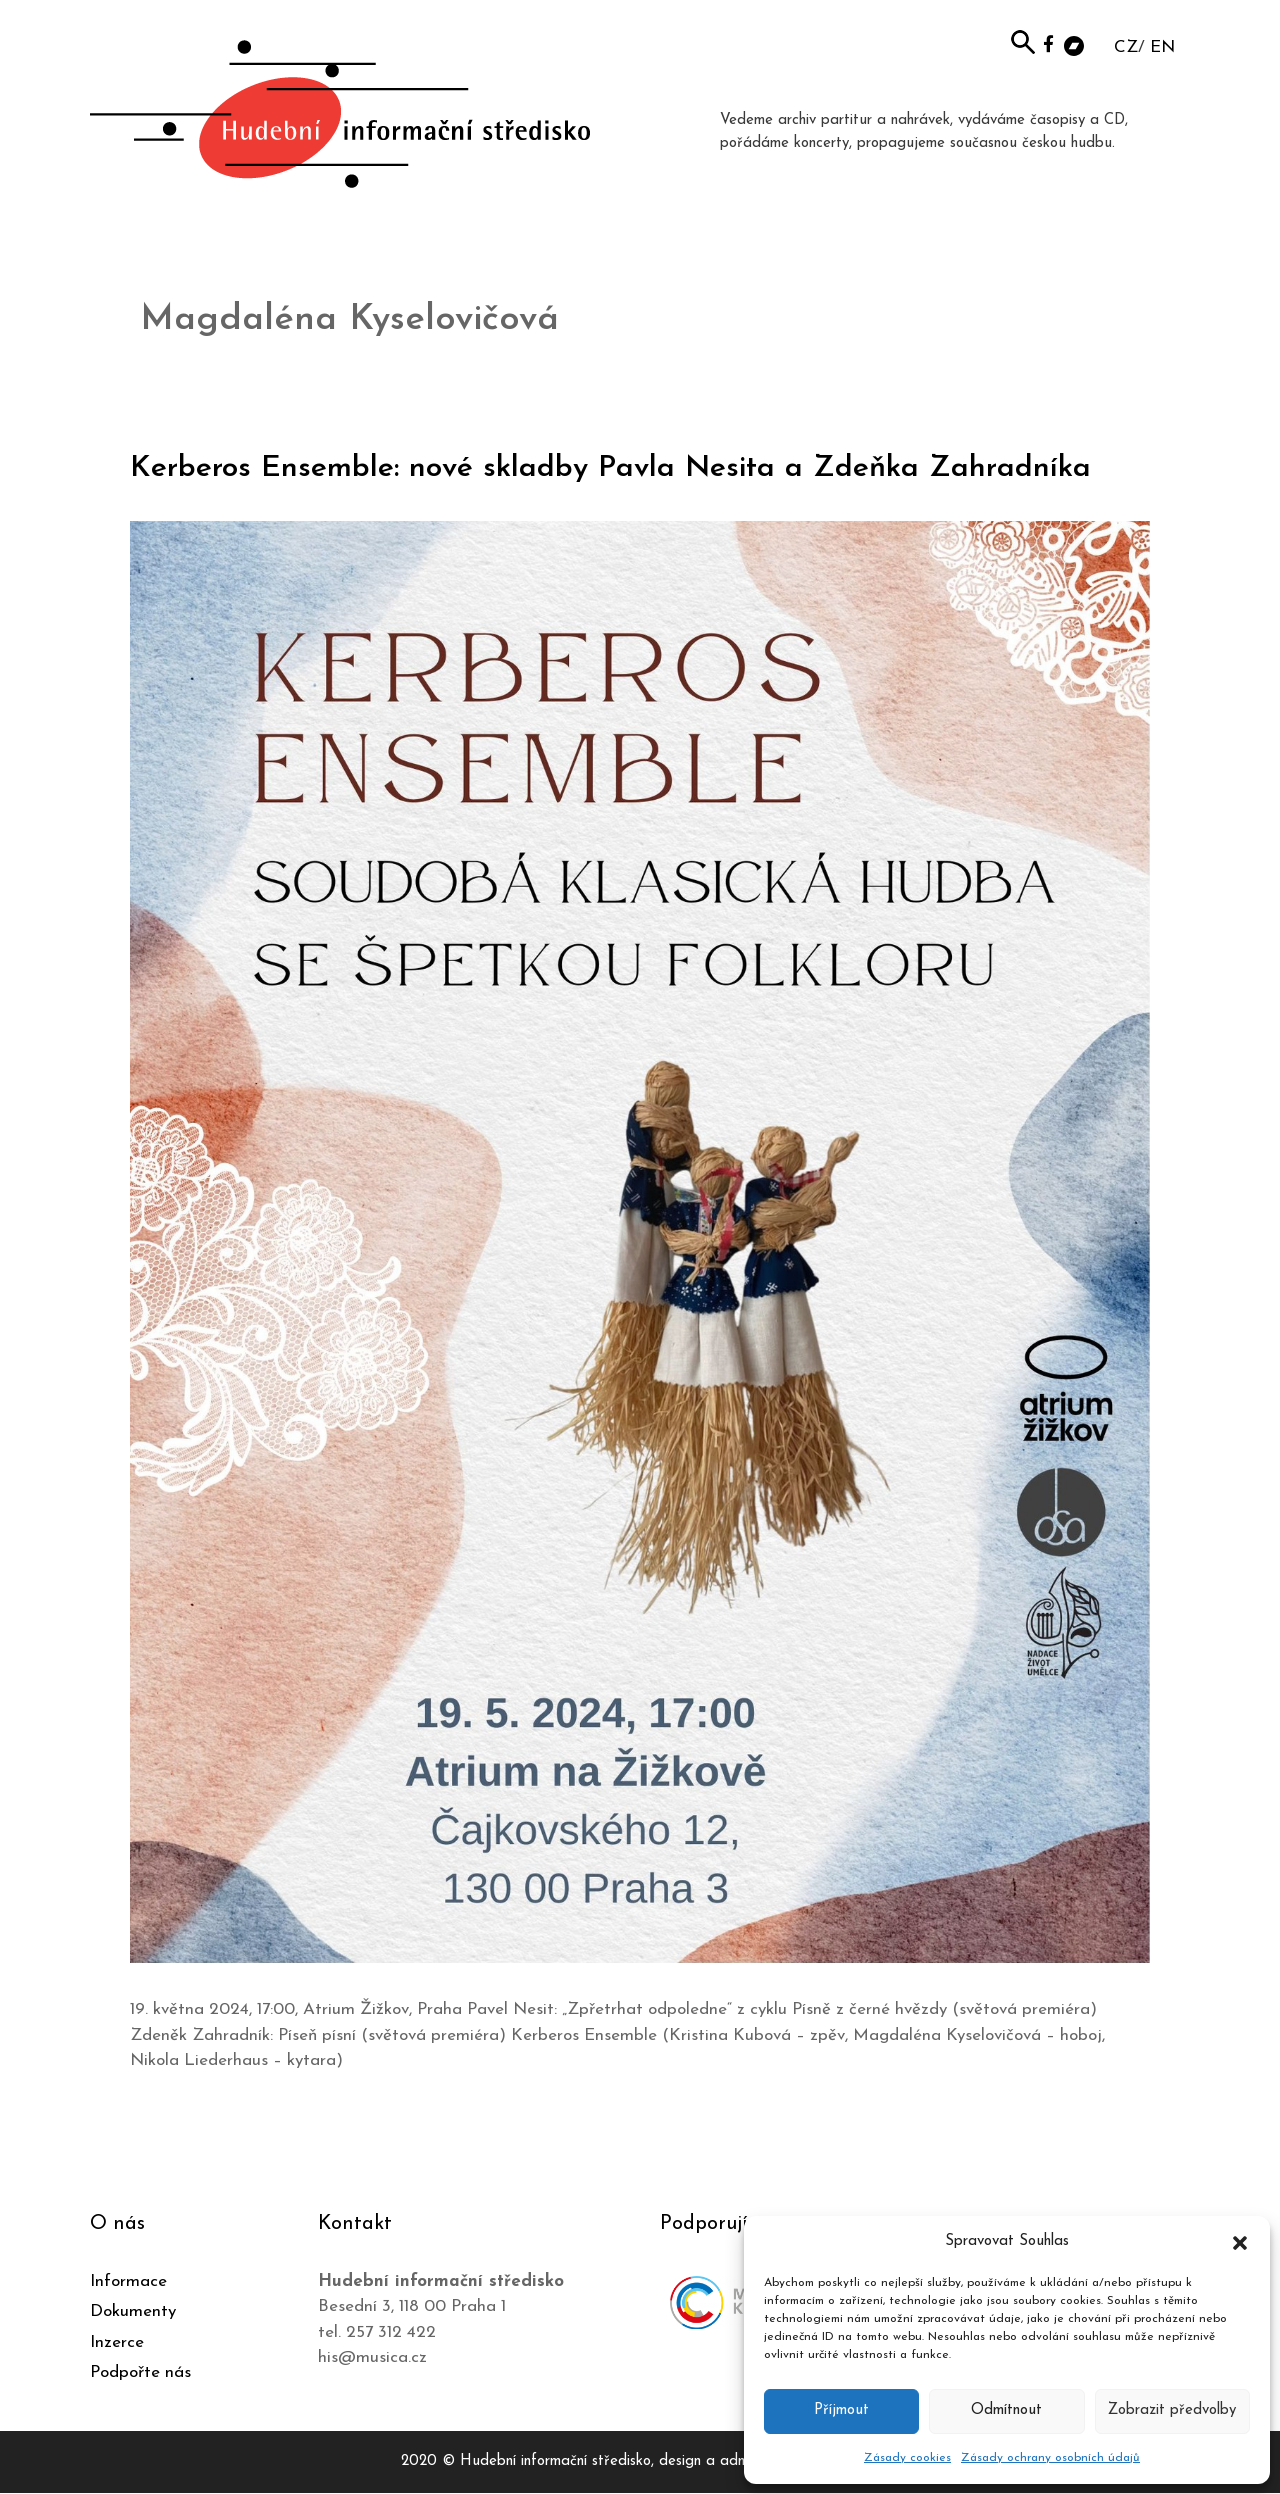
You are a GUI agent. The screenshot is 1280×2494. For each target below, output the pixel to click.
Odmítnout (1006, 2410)
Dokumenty (133, 2311)
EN (1162, 47)
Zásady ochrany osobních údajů (1050, 2458)
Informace (128, 2281)
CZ (1126, 47)
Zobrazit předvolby (1172, 2410)
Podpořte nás (140, 2372)
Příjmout (841, 2410)
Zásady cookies (907, 2458)
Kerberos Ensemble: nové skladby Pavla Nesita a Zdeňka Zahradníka (610, 468)
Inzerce (117, 2342)
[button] (1240, 2242)
